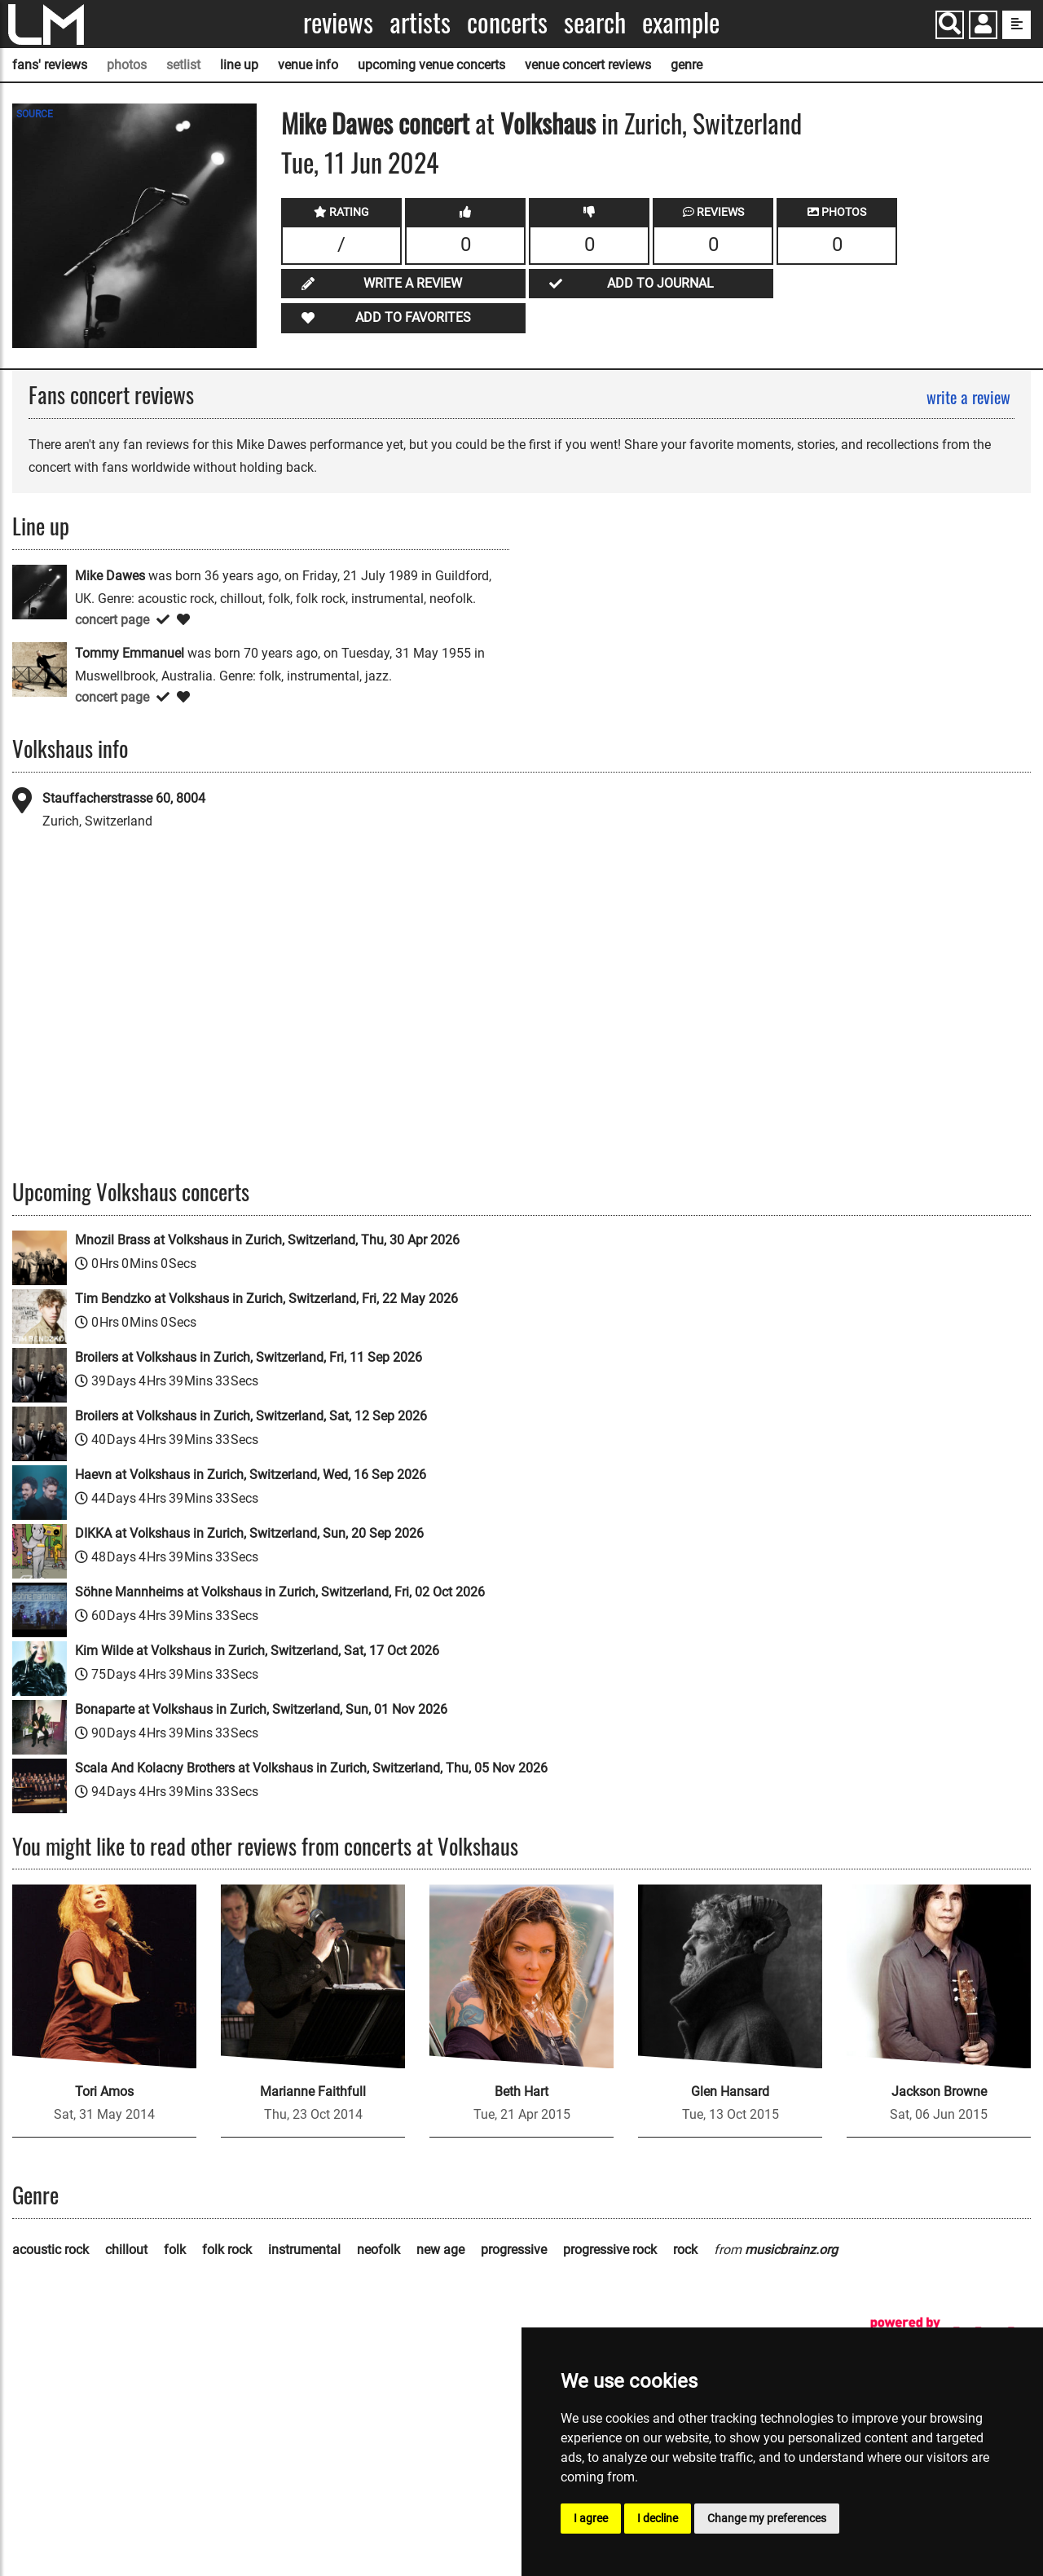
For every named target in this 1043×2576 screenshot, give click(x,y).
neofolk (378, 2249)
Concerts (507, 22)
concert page (112, 619)
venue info (308, 65)
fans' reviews (49, 65)
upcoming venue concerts (431, 65)
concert (431, 122)
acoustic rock (50, 2249)
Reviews (338, 22)
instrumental (304, 2249)
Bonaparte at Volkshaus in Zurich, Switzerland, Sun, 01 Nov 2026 (261, 1709)
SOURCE (34, 114)
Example (681, 22)
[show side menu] (1016, 25)
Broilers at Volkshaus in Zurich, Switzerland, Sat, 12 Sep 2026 (251, 1416)
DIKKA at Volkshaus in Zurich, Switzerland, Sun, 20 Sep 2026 (249, 1533)
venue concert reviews (588, 65)
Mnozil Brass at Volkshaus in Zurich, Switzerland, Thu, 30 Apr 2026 (267, 1240)
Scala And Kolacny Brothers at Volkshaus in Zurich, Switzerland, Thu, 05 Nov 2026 (311, 1768)
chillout (126, 2249)
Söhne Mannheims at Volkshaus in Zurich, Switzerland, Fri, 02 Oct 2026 (280, 1592)
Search (595, 22)
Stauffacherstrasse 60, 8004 (123, 798)
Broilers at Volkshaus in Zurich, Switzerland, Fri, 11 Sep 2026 (248, 1357)
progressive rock (610, 2249)
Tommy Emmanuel (129, 653)
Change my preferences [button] (766, 2518)
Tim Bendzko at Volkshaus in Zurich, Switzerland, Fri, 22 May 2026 (266, 1298)
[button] (983, 26)
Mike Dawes (337, 122)
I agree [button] (591, 2518)
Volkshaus (548, 122)
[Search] (949, 25)
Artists (420, 22)
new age (440, 2249)
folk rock (227, 2249)
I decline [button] (657, 2518)
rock (685, 2249)
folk (175, 2249)
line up (239, 65)
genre (686, 65)
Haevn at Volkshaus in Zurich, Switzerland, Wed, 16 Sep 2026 (250, 1474)
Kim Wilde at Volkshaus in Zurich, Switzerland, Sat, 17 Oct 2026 (257, 1650)
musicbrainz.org (791, 2249)
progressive (514, 2249)
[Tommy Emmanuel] (39, 668)
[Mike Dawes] (39, 591)
